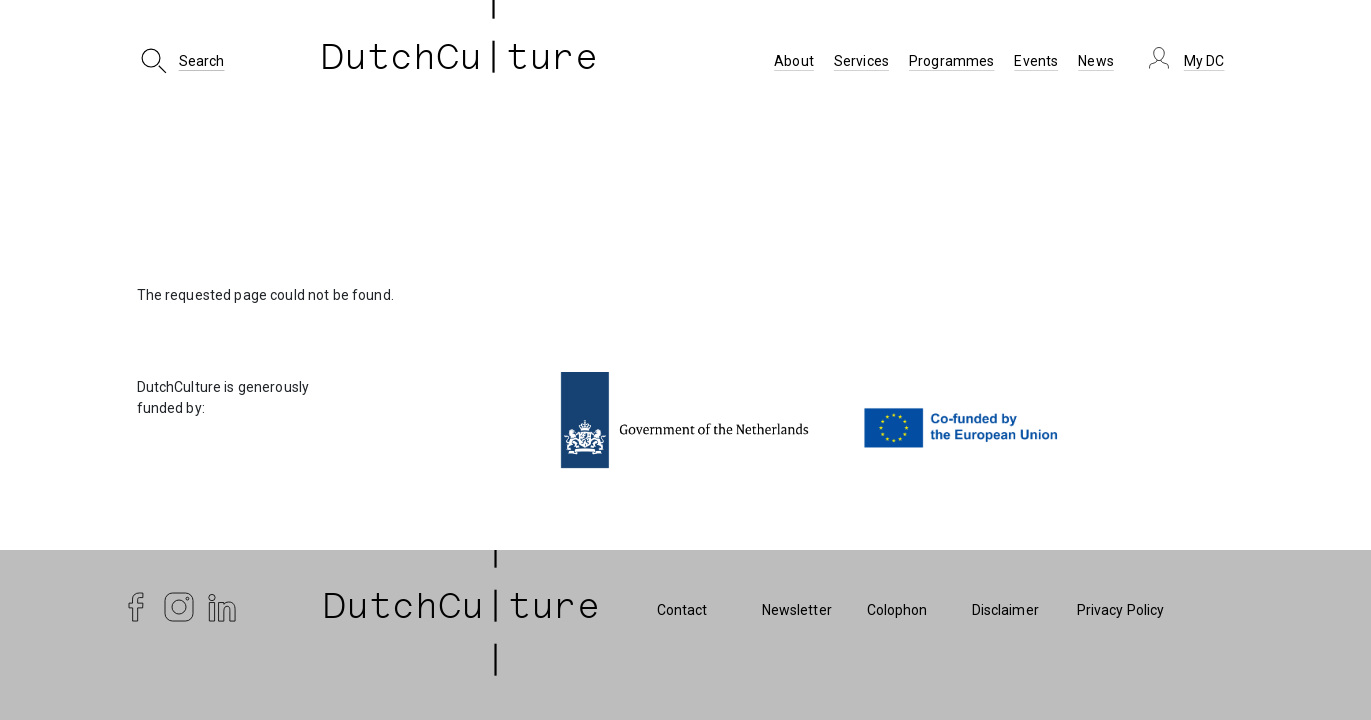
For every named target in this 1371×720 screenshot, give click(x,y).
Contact (682, 610)
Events (1036, 61)
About (794, 61)
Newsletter (797, 610)
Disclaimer (1005, 610)
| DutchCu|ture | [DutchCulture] (462, 610)
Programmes (951, 61)
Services (861, 61)
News (1096, 61)
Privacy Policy (1121, 610)
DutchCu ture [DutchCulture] (460, 61)
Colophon (897, 610)
